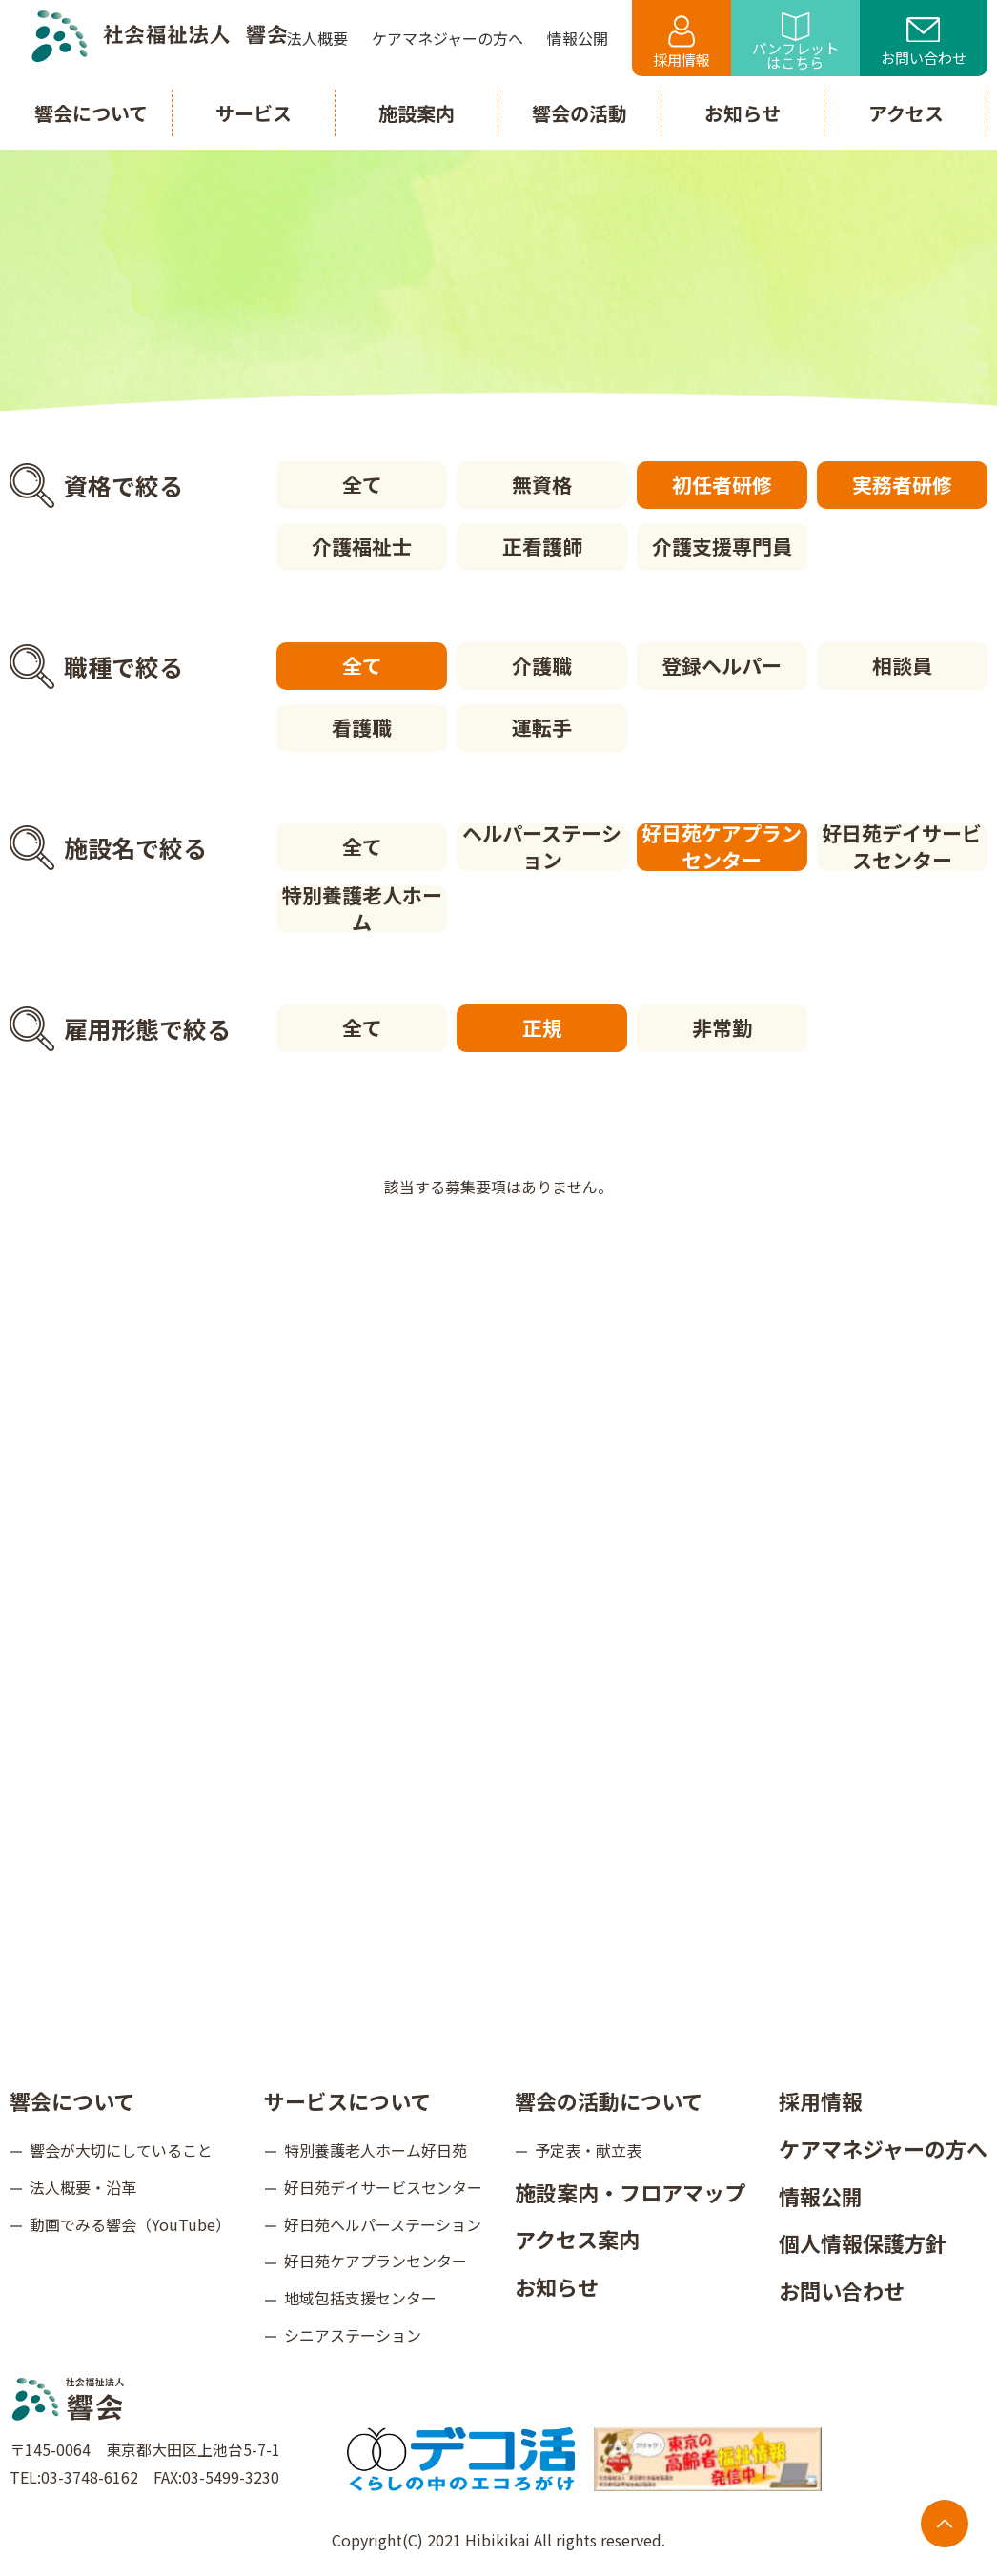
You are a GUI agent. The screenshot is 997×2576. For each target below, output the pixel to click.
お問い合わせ (923, 43)
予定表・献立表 (588, 2150)
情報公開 (821, 2195)
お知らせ (557, 2286)
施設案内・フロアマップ (630, 2192)
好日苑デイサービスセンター (902, 847)
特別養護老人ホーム (362, 909)
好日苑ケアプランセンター (721, 847)
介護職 (542, 665)
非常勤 (722, 1027)
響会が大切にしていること (121, 2150)
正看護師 (542, 546)
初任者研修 (722, 484)
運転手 (542, 727)
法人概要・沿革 (83, 2187)
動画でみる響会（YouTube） (130, 2224)
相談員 (902, 665)
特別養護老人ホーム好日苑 (375, 2150)
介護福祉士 (362, 546)
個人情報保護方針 (862, 2242)
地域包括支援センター (360, 2297)
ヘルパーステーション (541, 847)
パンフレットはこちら (795, 42)
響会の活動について (608, 2100)
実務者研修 (902, 484)
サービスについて (347, 2100)
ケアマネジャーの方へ (883, 2148)
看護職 (362, 727)
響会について (72, 2100)
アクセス (906, 113)
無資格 (542, 484)
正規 (542, 1027)
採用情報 (681, 42)
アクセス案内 (577, 2238)
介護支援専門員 (722, 546)
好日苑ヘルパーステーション (382, 2224)
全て (362, 484)
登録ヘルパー (721, 665)
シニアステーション (352, 2334)
